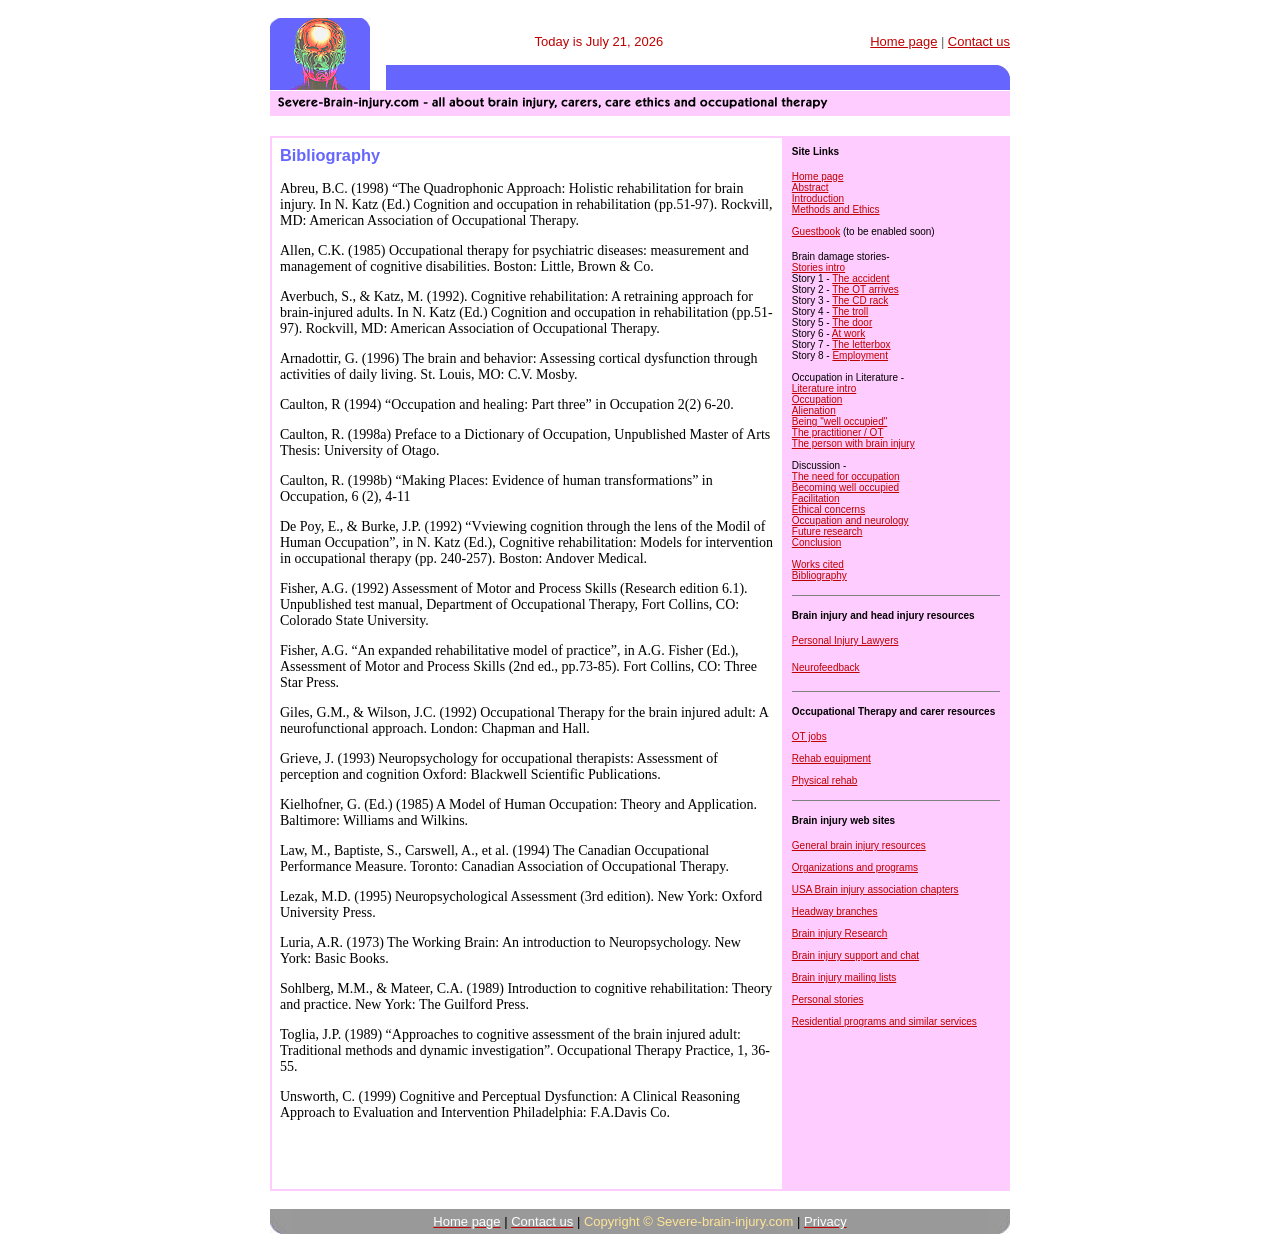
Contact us (979, 41)
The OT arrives (865, 289)
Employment (860, 355)
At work (848, 333)
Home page (818, 176)
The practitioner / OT (838, 432)
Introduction (818, 198)
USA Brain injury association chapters (875, 889)
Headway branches (835, 911)
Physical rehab (825, 780)
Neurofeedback (826, 667)
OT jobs (809, 736)
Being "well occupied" (840, 421)
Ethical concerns (828, 509)
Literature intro (824, 388)
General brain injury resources (859, 845)
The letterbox (861, 344)
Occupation (817, 399)
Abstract (810, 187)
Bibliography (819, 575)
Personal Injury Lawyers (845, 640)
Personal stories (828, 999)
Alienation (814, 410)
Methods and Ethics (836, 209)
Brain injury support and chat (855, 955)
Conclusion (816, 542)
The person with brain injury (853, 443)
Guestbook (816, 231)
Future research (827, 531)
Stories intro (818, 267)
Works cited (818, 564)
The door (852, 322)
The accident (860, 278)
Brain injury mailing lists (844, 977)
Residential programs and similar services (884, 1021)
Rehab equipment (831, 758)
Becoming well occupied (845, 487)
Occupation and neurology (850, 520)
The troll (850, 311)
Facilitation (816, 498)
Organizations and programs (855, 867)
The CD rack (860, 300)
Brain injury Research (840, 933)
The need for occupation (846, 476)
